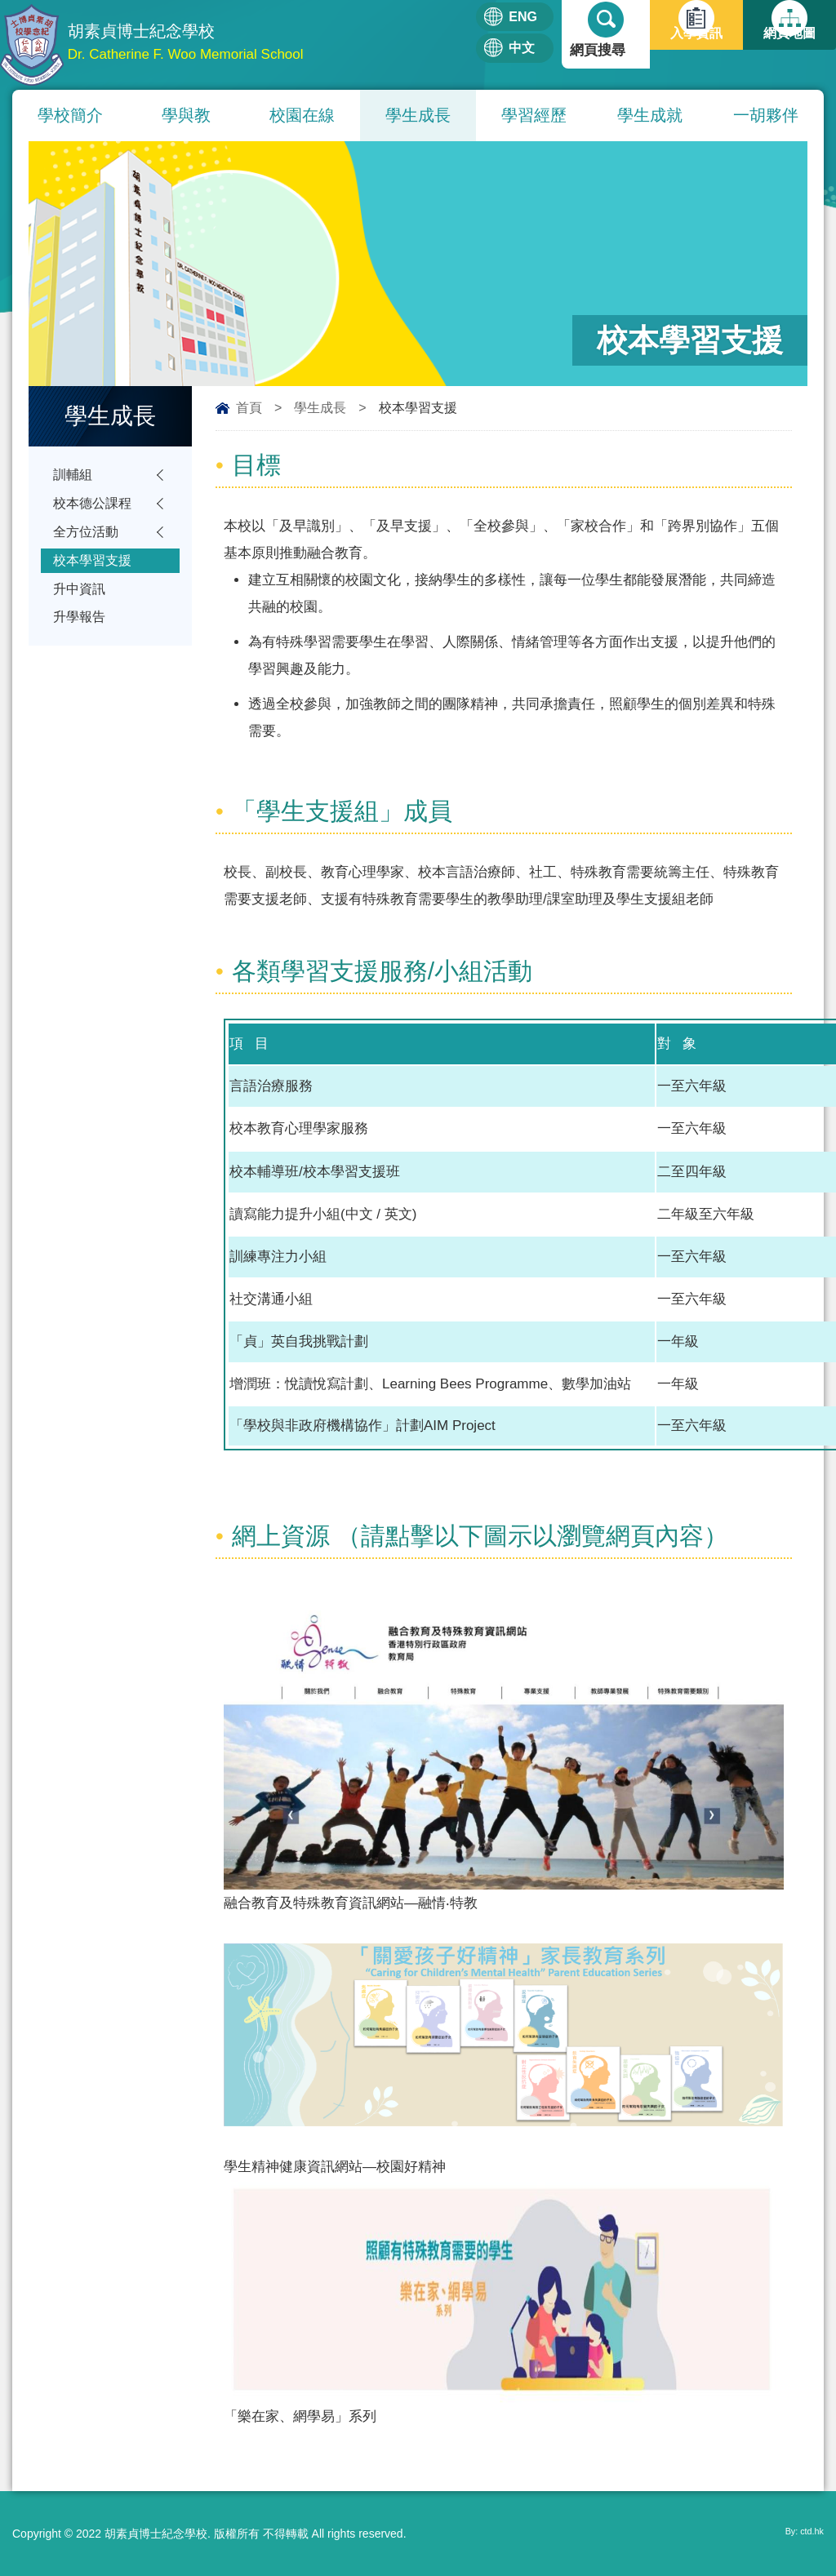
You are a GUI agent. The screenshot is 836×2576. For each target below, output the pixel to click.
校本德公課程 (94, 508)
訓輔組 (74, 476)
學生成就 (650, 115)
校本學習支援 (94, 572)
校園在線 (302, 115)
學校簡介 (70, 115)
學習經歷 (534, 115)
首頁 (249, 408)
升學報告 (81, 635)
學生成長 (418, 115)
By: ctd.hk (799, 2533)
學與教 (186, 115)
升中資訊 (81, 603)
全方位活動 (87, 540)
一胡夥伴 (765, 115)
